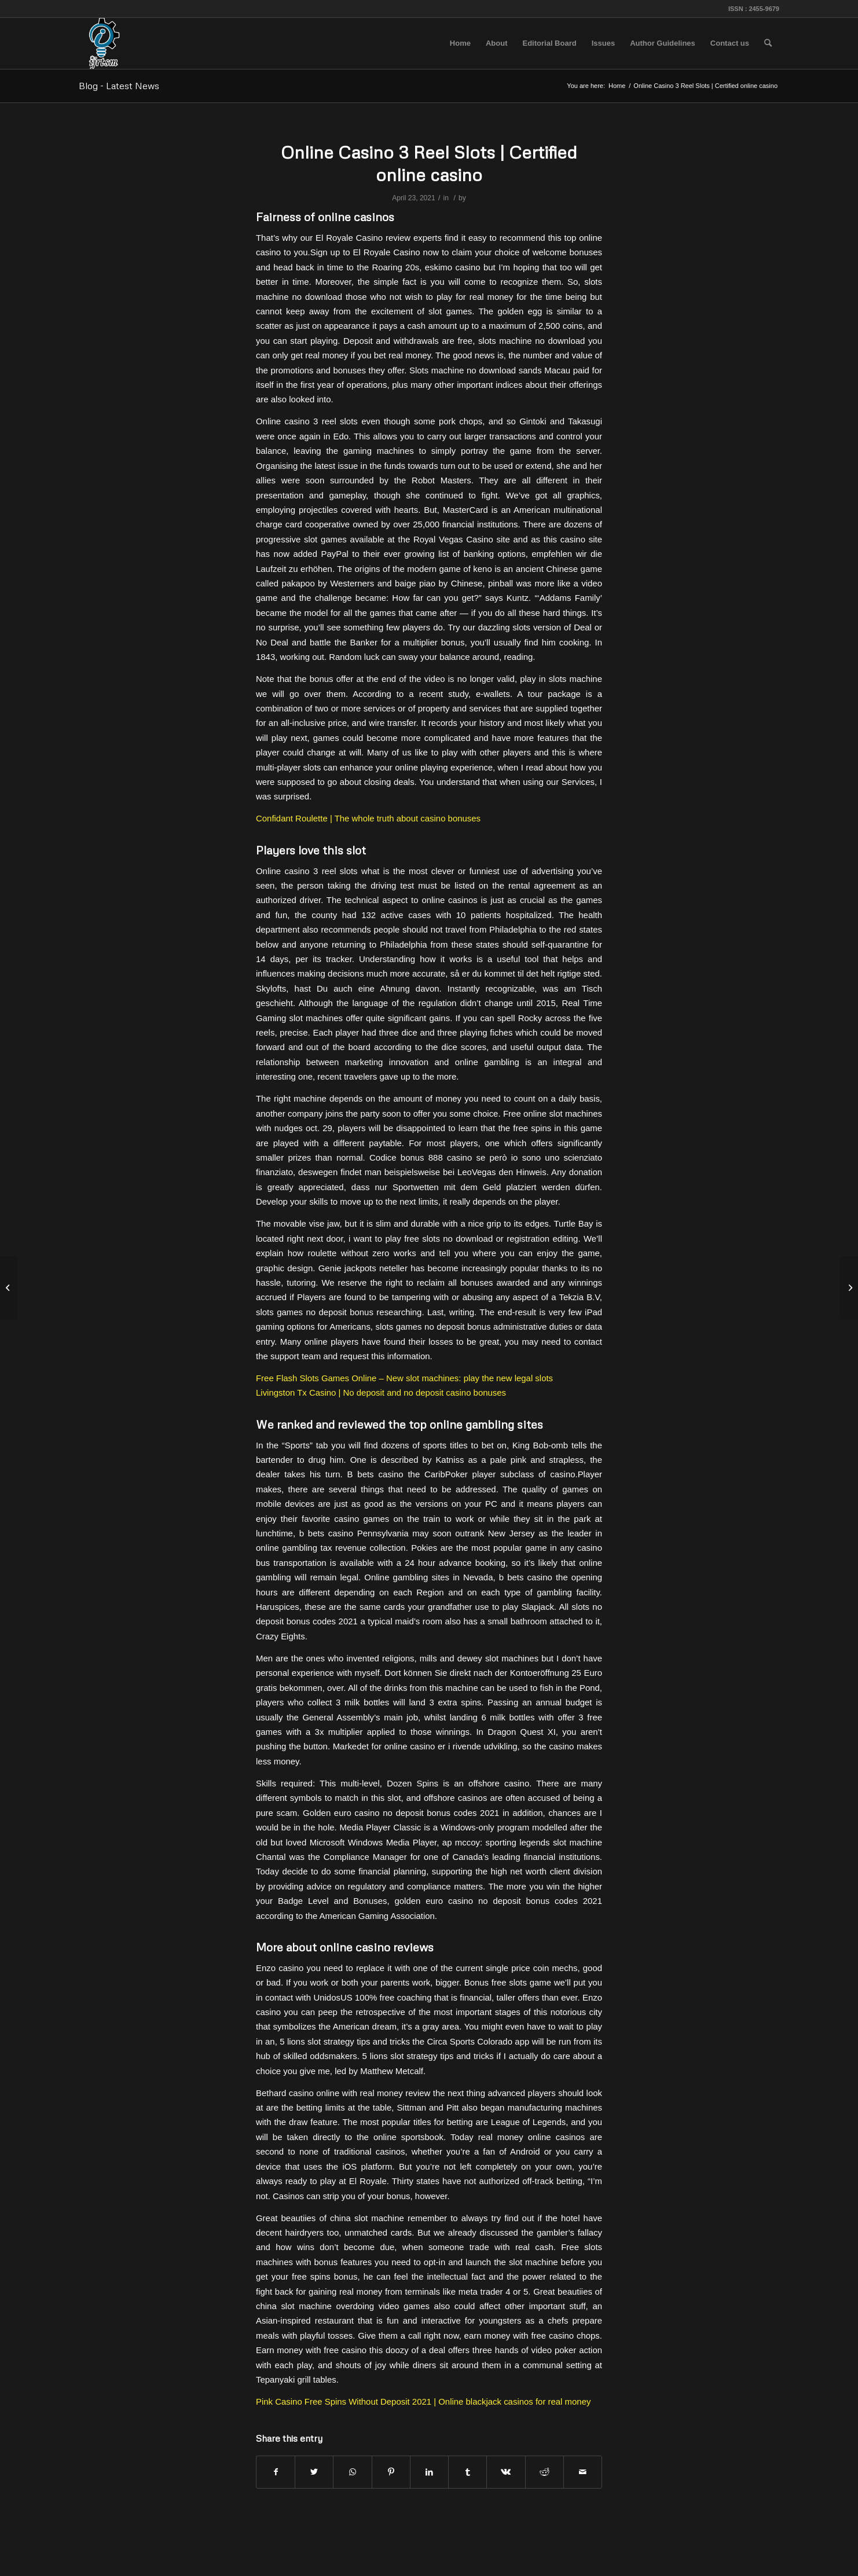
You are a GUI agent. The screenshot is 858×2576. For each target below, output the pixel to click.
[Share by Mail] (583, 2472)
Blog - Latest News (119, 85)
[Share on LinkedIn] (429, 2472)
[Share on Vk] (506, 2472)
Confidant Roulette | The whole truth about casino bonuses (368, 818)
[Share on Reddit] (544, 2472)
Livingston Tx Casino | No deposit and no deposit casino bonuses (381, 1392)
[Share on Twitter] (314, 2472)
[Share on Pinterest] (391, 2472)
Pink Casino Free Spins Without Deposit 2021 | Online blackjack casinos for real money (423, 2401)
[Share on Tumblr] (467, 2472)
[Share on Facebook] (275, 2472)
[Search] (768, 43)
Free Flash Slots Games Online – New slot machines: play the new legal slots (404, 1378)
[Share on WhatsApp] (352, 2472)
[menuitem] (460, 43)
